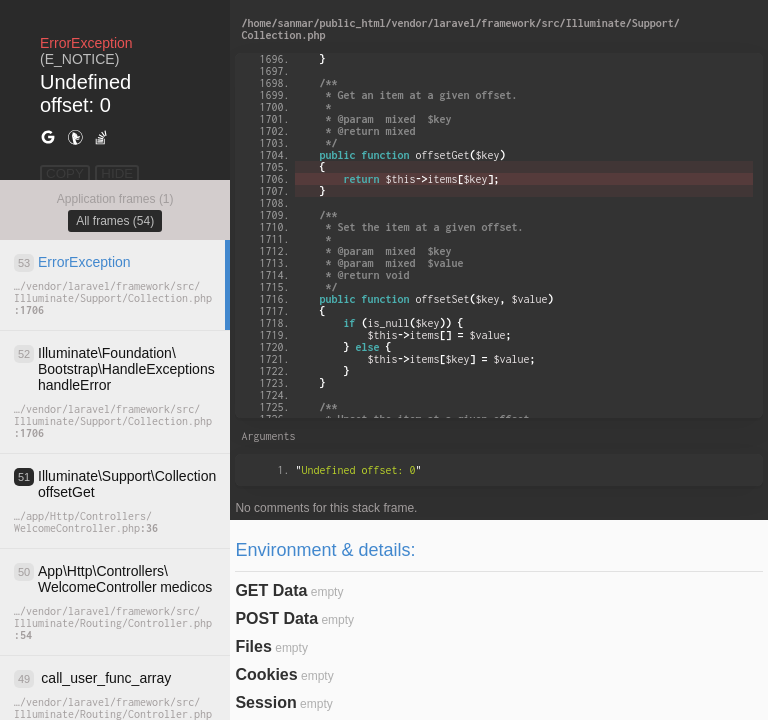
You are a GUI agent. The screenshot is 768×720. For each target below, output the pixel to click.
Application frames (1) (115, 199)
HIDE (117, 173)
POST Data (276, 618)
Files (253, 646)
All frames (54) (115, 221)
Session (265, 702)
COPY (65, 173)
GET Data (271, 590)
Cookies (266, 674)
